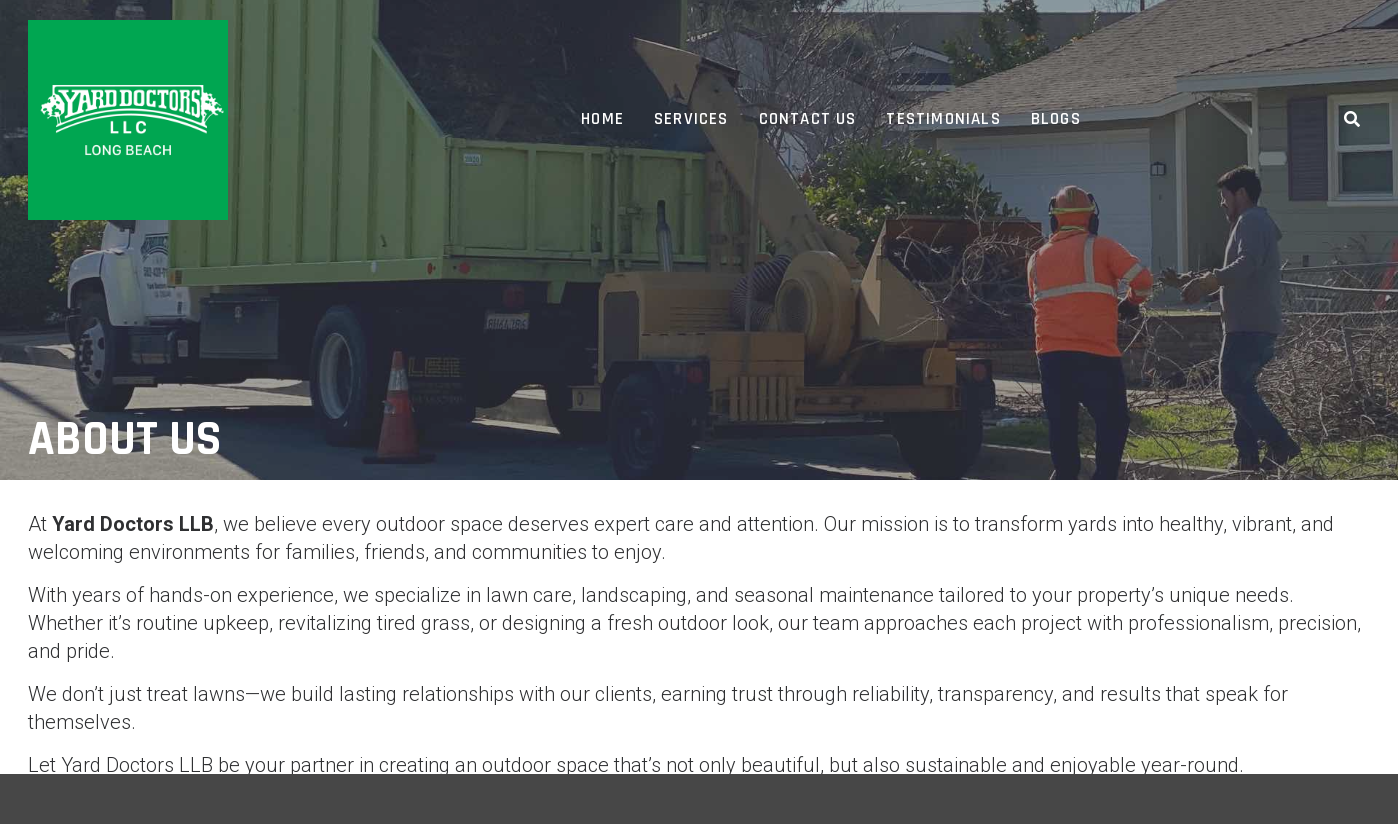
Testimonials (943, 119)
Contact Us (808, 119)
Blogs (1056, 119)
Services (691, 119)
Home (602, 119)
